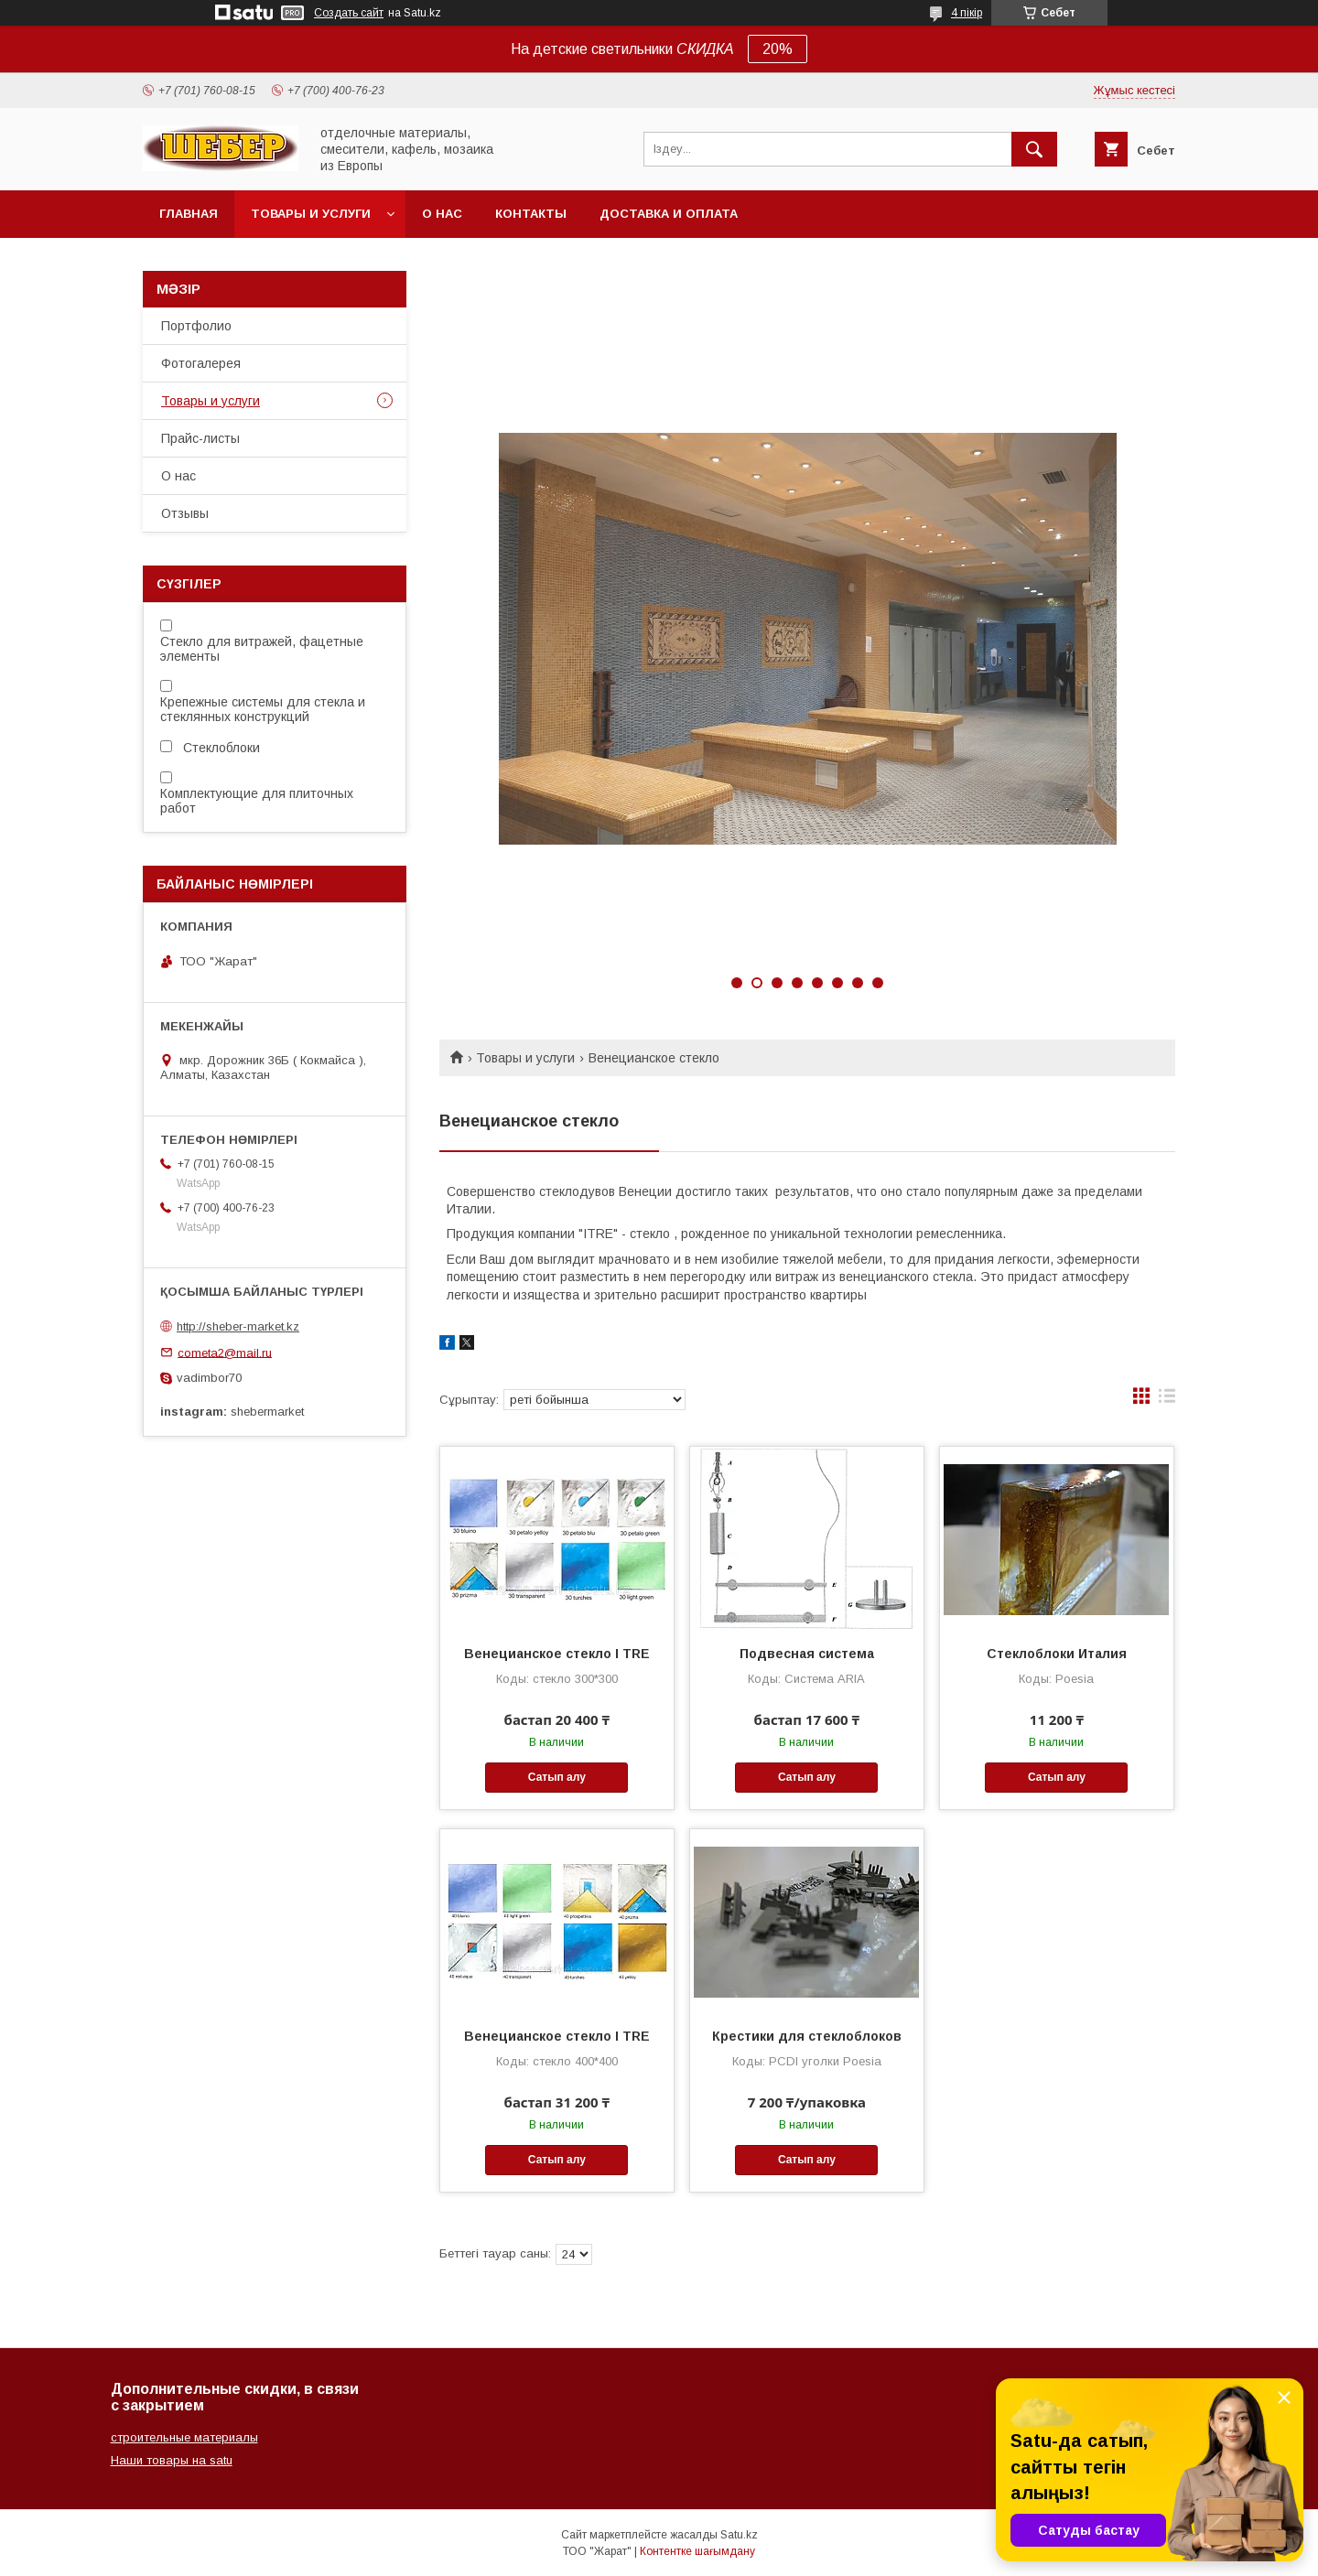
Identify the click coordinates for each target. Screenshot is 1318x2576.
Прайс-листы (200, 438)
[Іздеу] (1034, 149)
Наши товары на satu (171, 2460)
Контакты (531, 214)
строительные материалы (184, 2437)
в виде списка (1167, 1400)
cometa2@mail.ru (225, 1352)
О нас (442, 214)
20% (777, 49)
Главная (188, 214)
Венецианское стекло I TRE (557, 1653)
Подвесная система (807, 1653)
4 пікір (966, 12)
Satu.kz (739, 2534)
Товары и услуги (311, 214)
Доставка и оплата (669, 214)
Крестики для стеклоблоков (807, 2036)
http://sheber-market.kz (238, 1326)
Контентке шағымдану (697, 2551)
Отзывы (185, 513)
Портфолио (196, 325)
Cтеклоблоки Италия (1057, 1653)
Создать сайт (349, 12)
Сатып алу (557, 1777)
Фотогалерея (201, 363)
